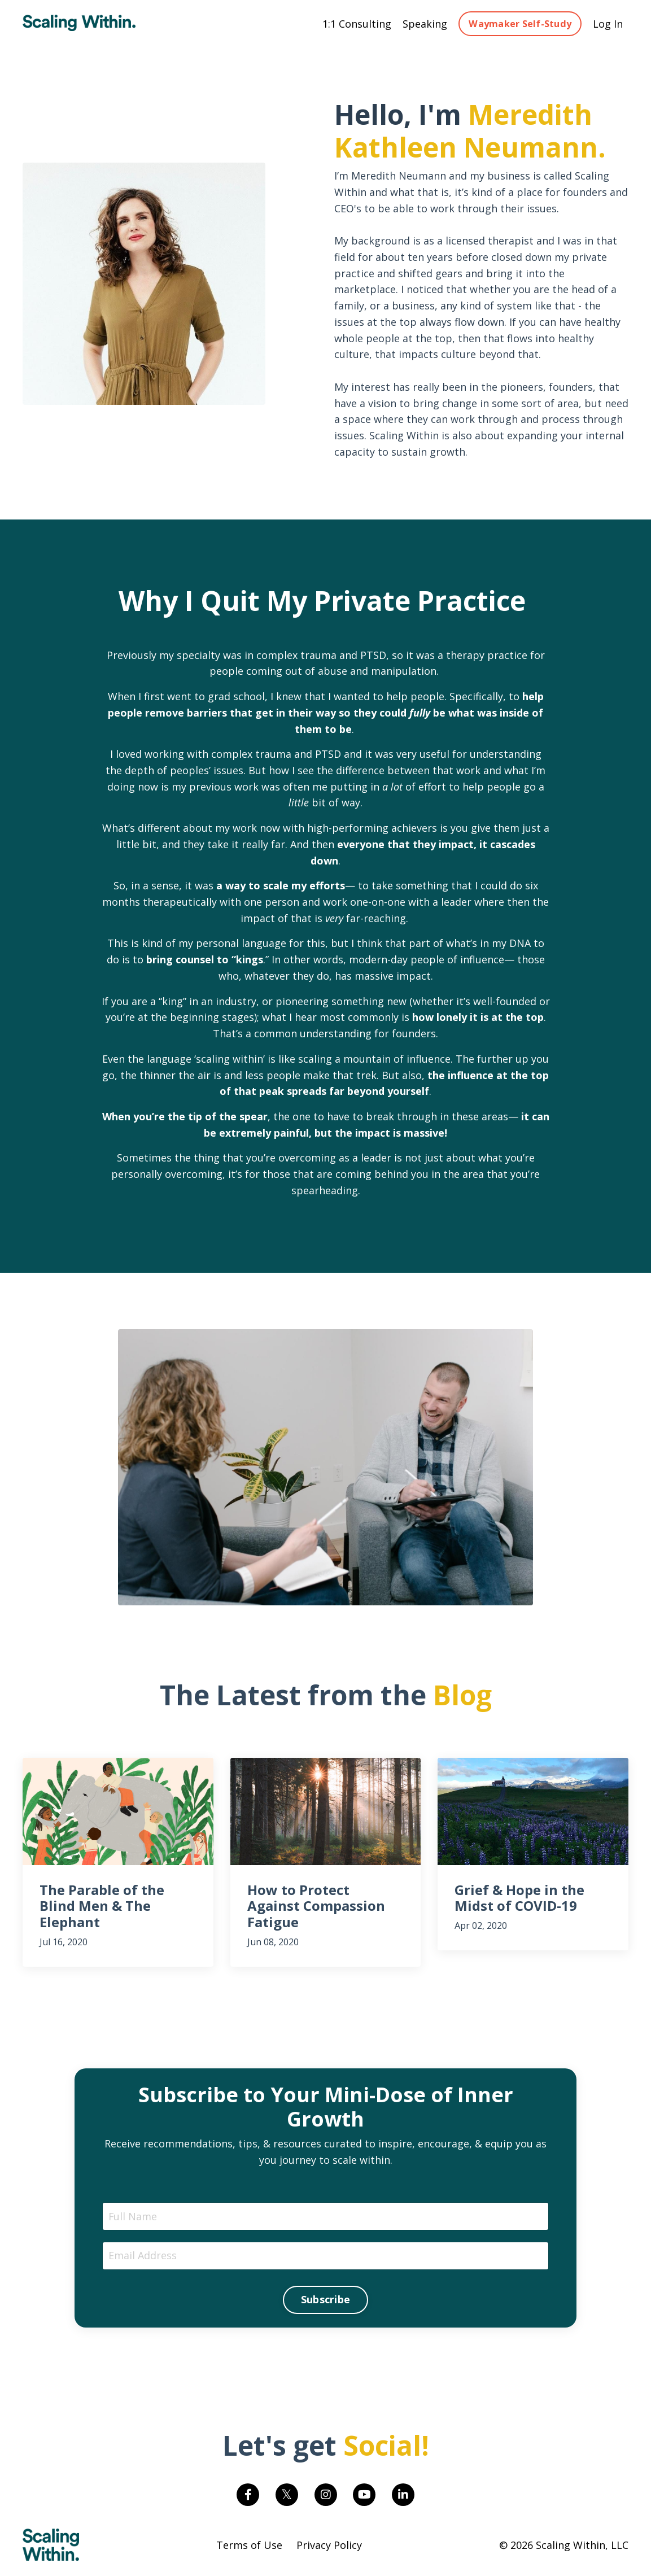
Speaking (425, 23)
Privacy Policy (329, 2548)
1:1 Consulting (356, 23)
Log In (608, 23)
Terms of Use (249, 2548)
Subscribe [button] (325, 2302)
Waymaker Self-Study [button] (520, 24)
